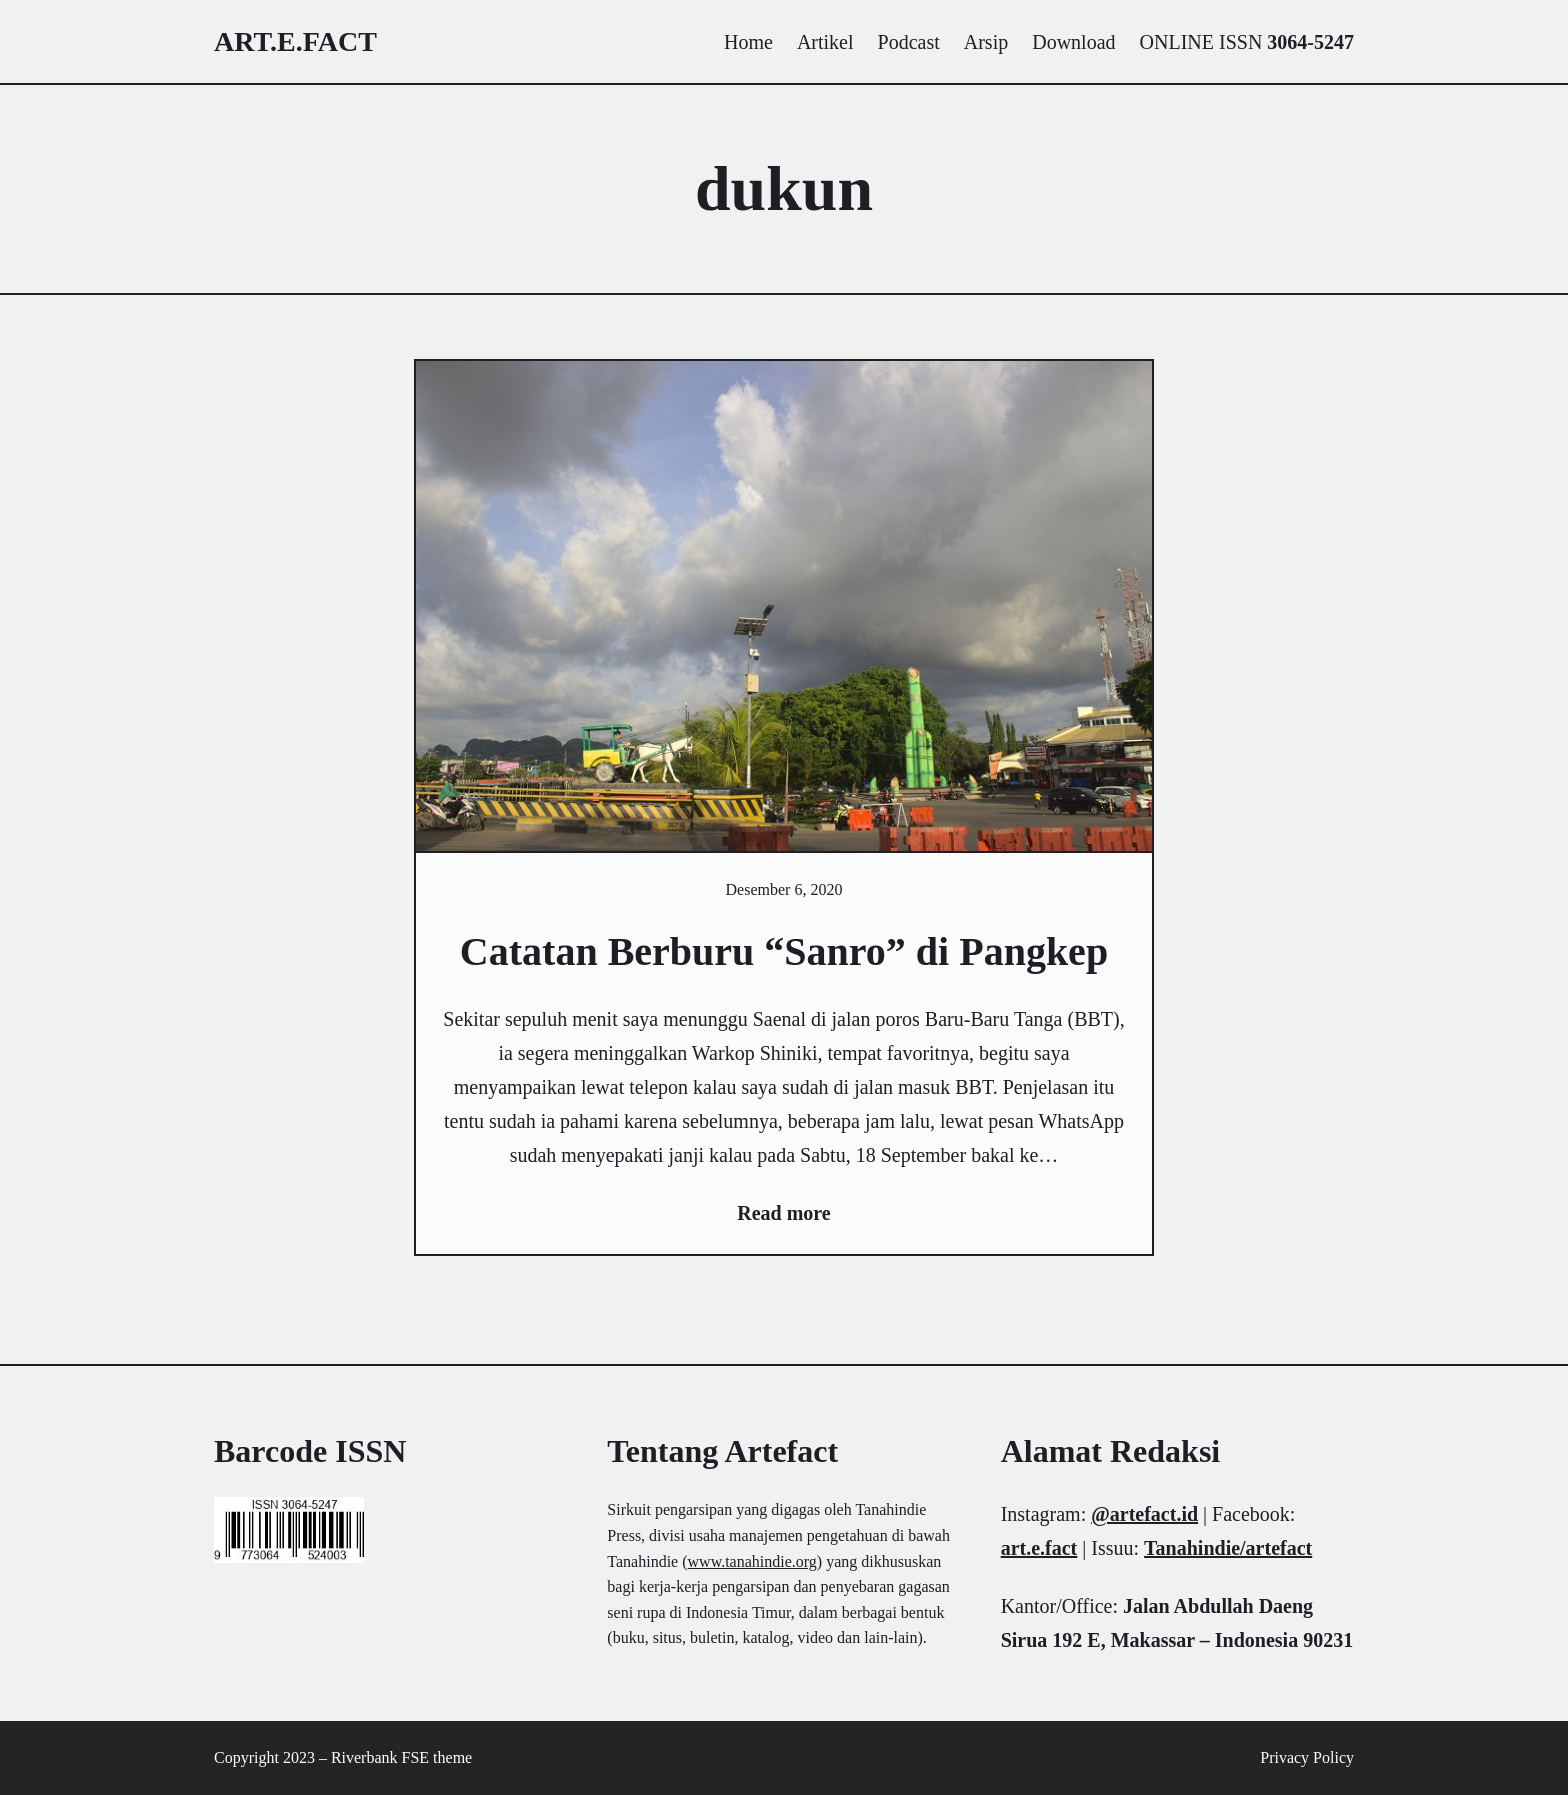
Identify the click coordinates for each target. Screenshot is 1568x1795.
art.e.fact (295, 41)
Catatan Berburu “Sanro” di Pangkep (784, 951)
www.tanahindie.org (752, 1561)
